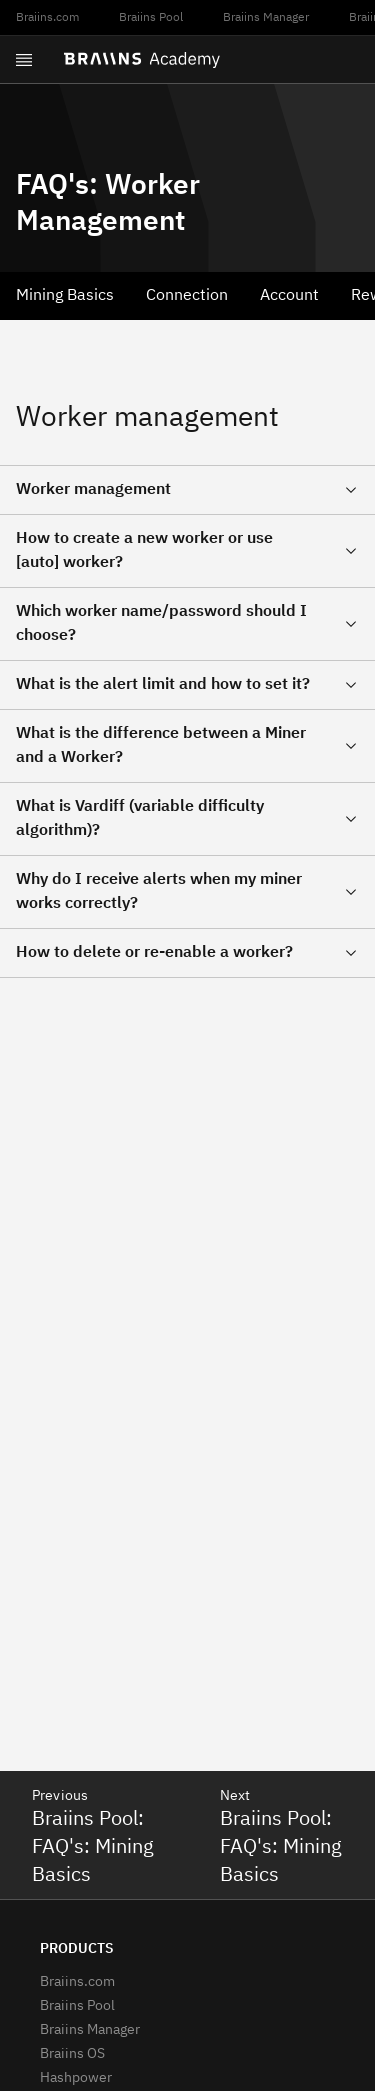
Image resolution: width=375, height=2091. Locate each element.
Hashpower (76, 2078)
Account (289, 296)
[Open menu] (24, 60)
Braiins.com (47, 18)
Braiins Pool (151, 18)
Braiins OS (72, 2054)
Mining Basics (65, 296)
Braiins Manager (266, 18)
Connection (187, 296)
